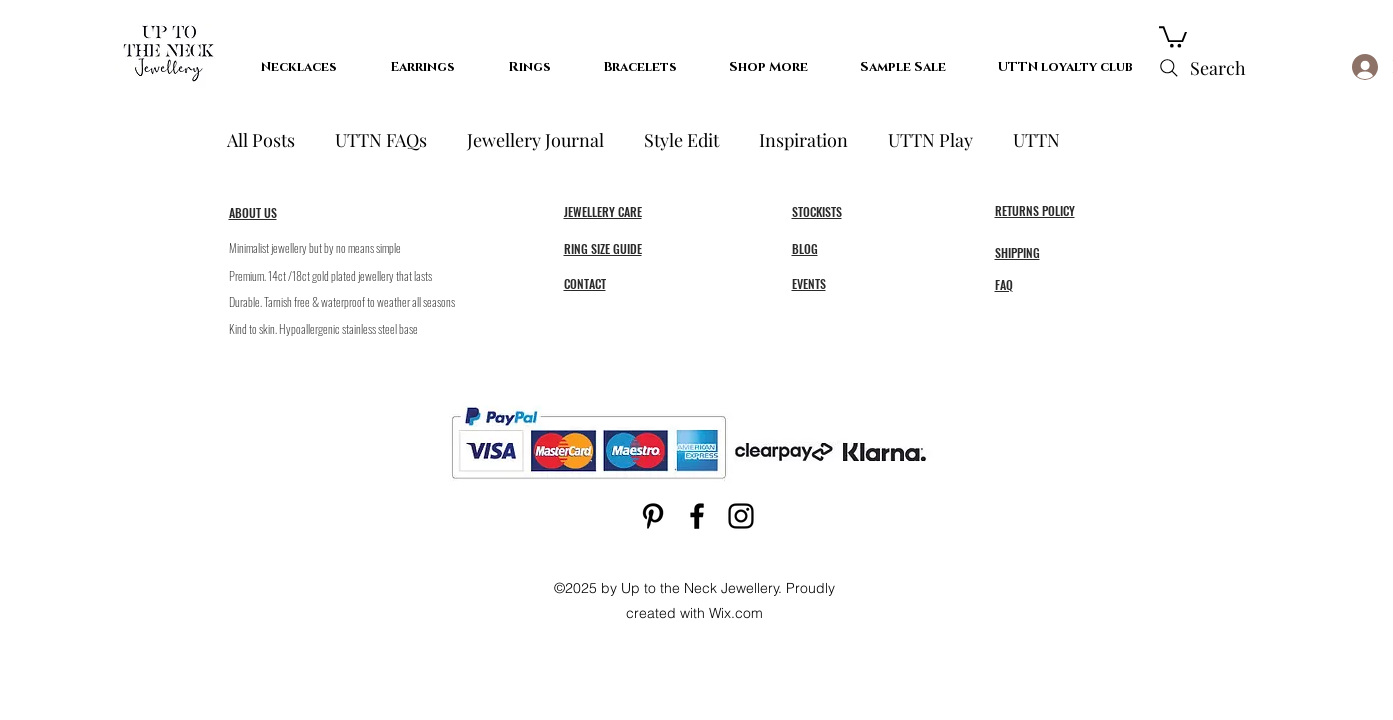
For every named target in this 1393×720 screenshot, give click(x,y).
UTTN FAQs (381, 140)
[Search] (1201, 68)
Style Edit (681, 140)
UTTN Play (930, 140)
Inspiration (803, 140)
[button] (1173, 36)
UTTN (1036, 140)
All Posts (261, 140)
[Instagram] (741, 516)
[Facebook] (697, 516)
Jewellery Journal (535, 140)
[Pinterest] (653, 516)
